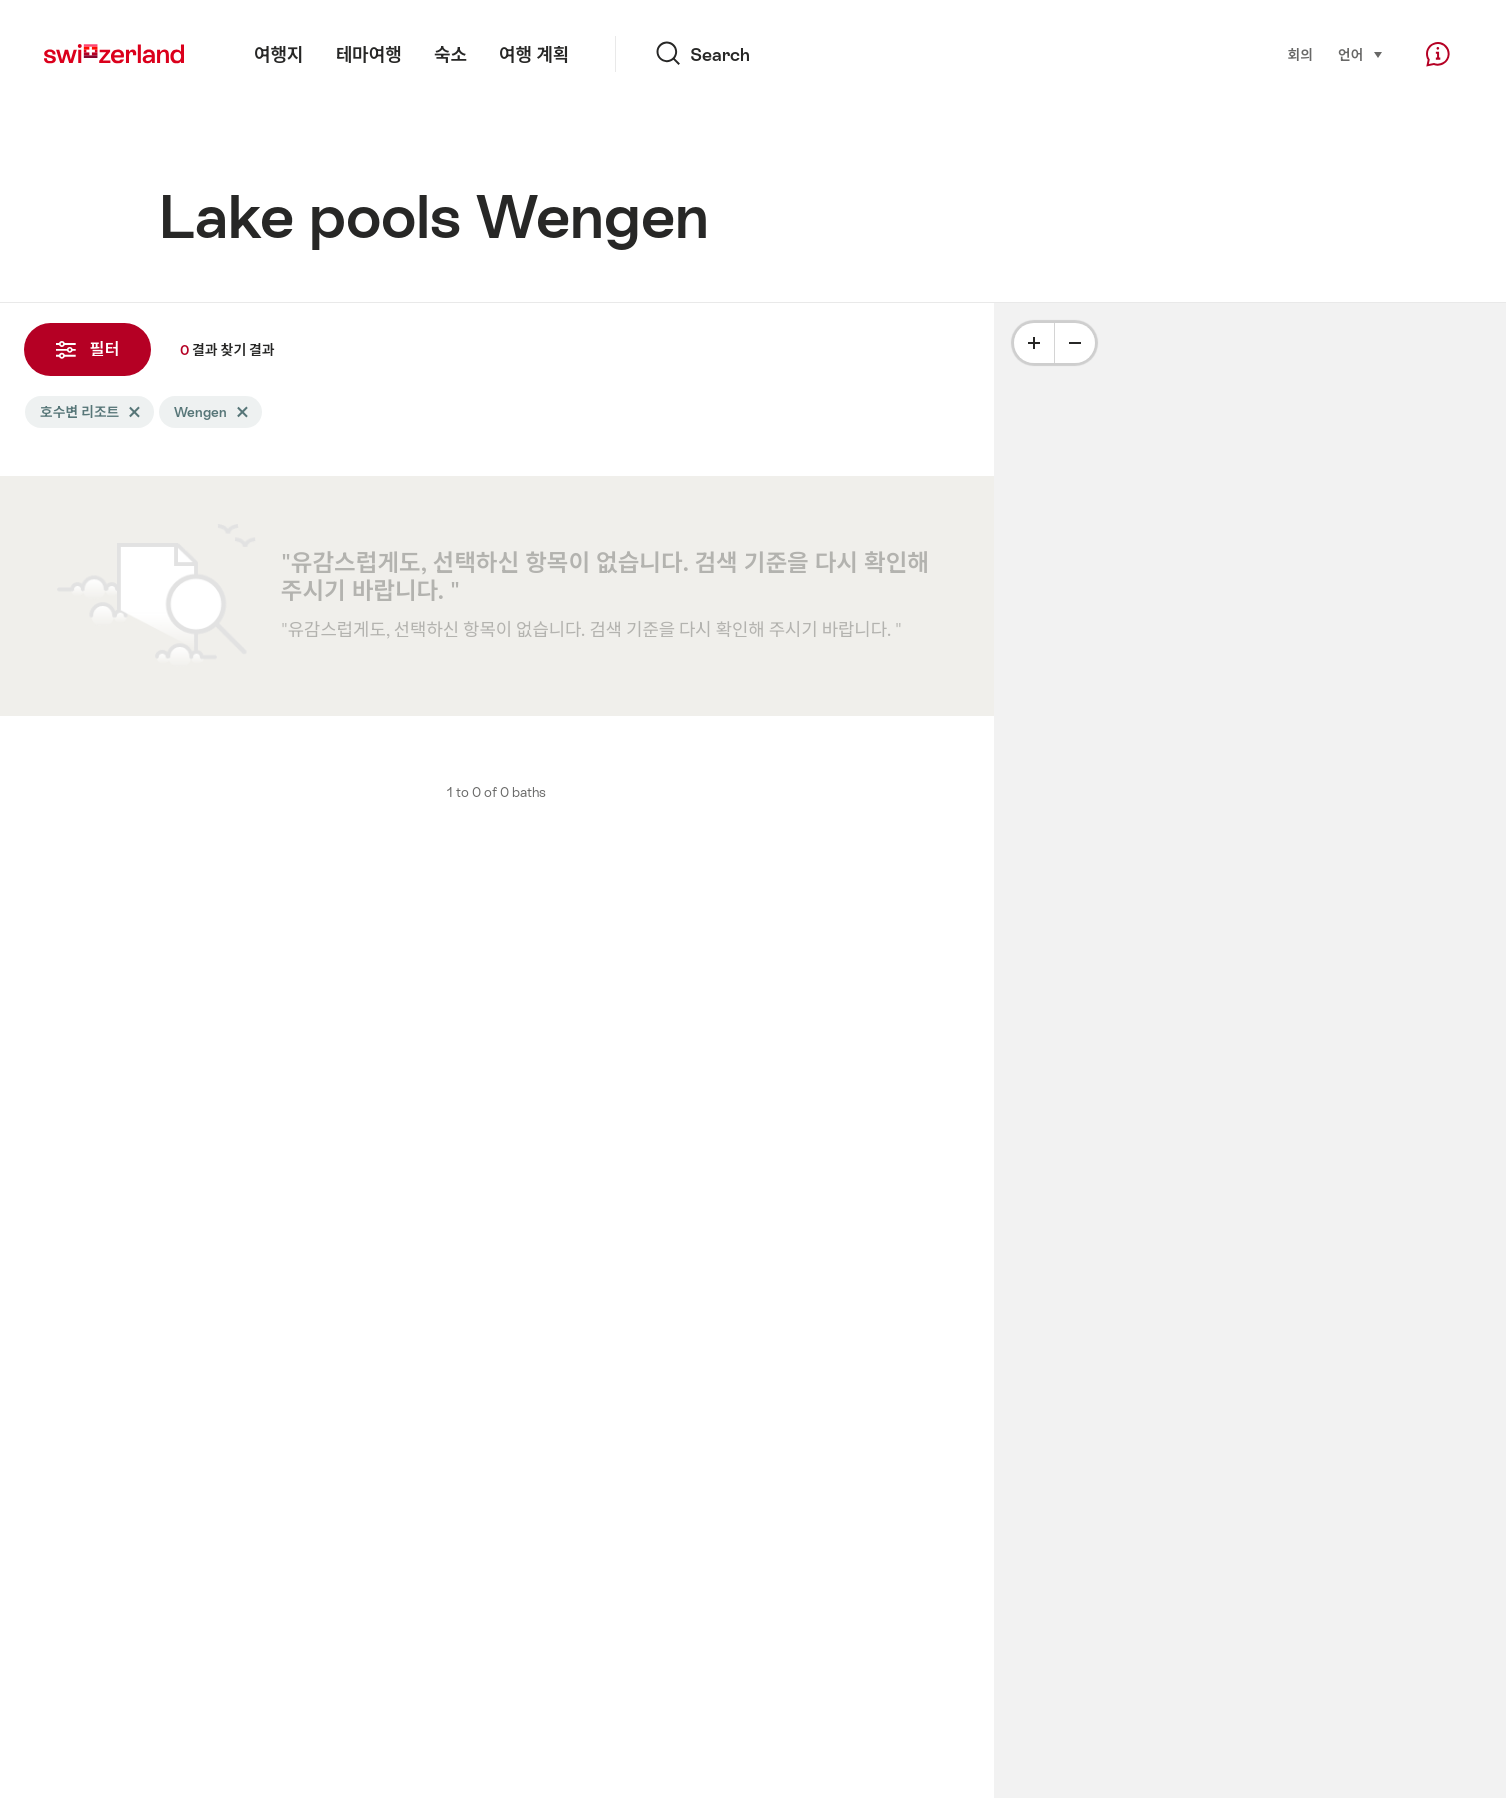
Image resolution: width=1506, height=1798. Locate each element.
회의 (1299, 55)
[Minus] (1075, 343)
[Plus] (1034, 343)
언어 (1361, 53)
